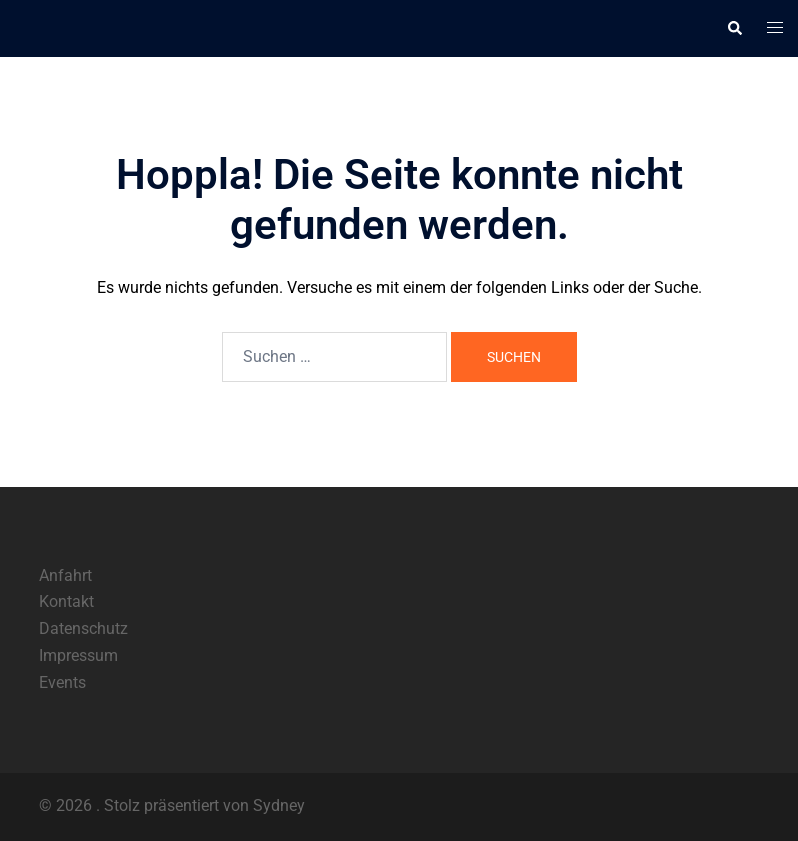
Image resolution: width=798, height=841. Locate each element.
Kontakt (66, 601)
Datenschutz (83, 628)
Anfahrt (65, 575)
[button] (734, 28)
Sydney (279, 805)
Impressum (78, 655)
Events (62, 682)
